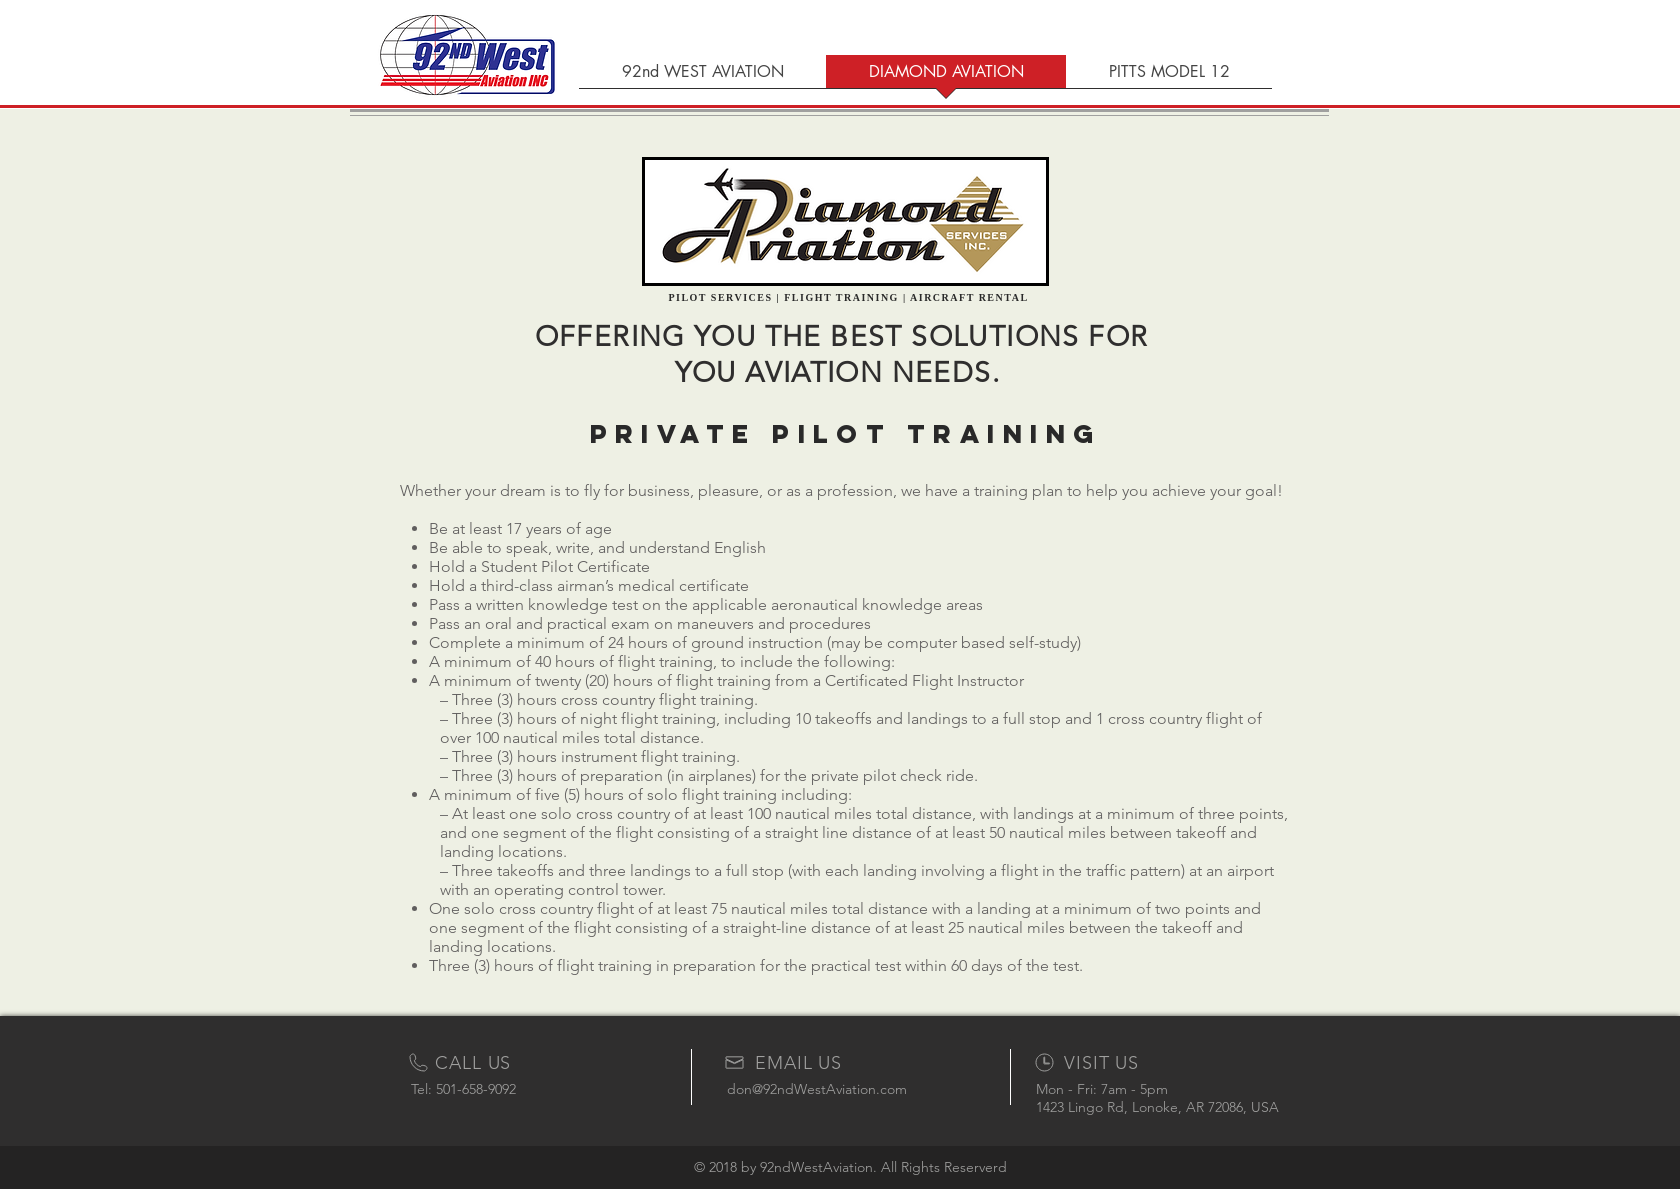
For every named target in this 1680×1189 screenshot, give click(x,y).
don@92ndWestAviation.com (817, 1089)
